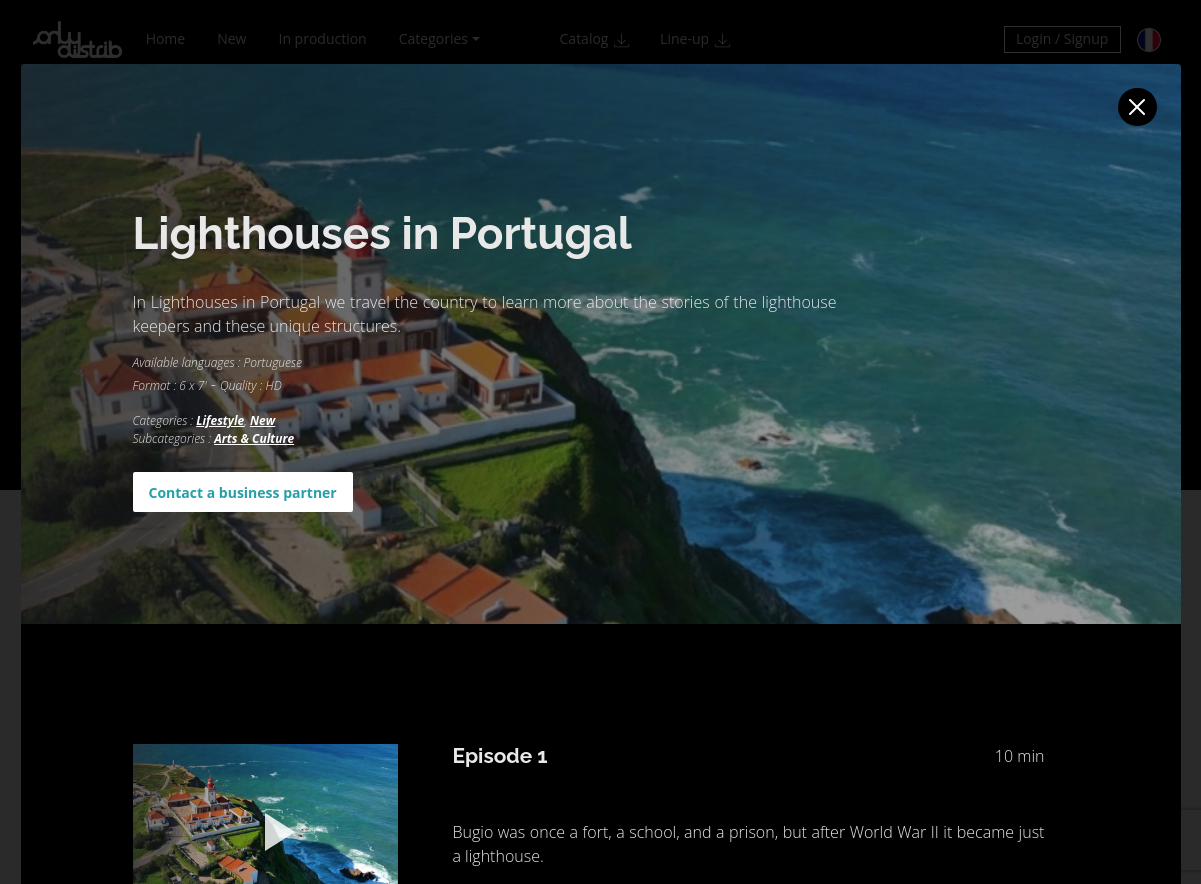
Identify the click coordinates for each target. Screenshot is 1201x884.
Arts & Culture (254, 438)
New (262, 420)
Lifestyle (220, 420)
